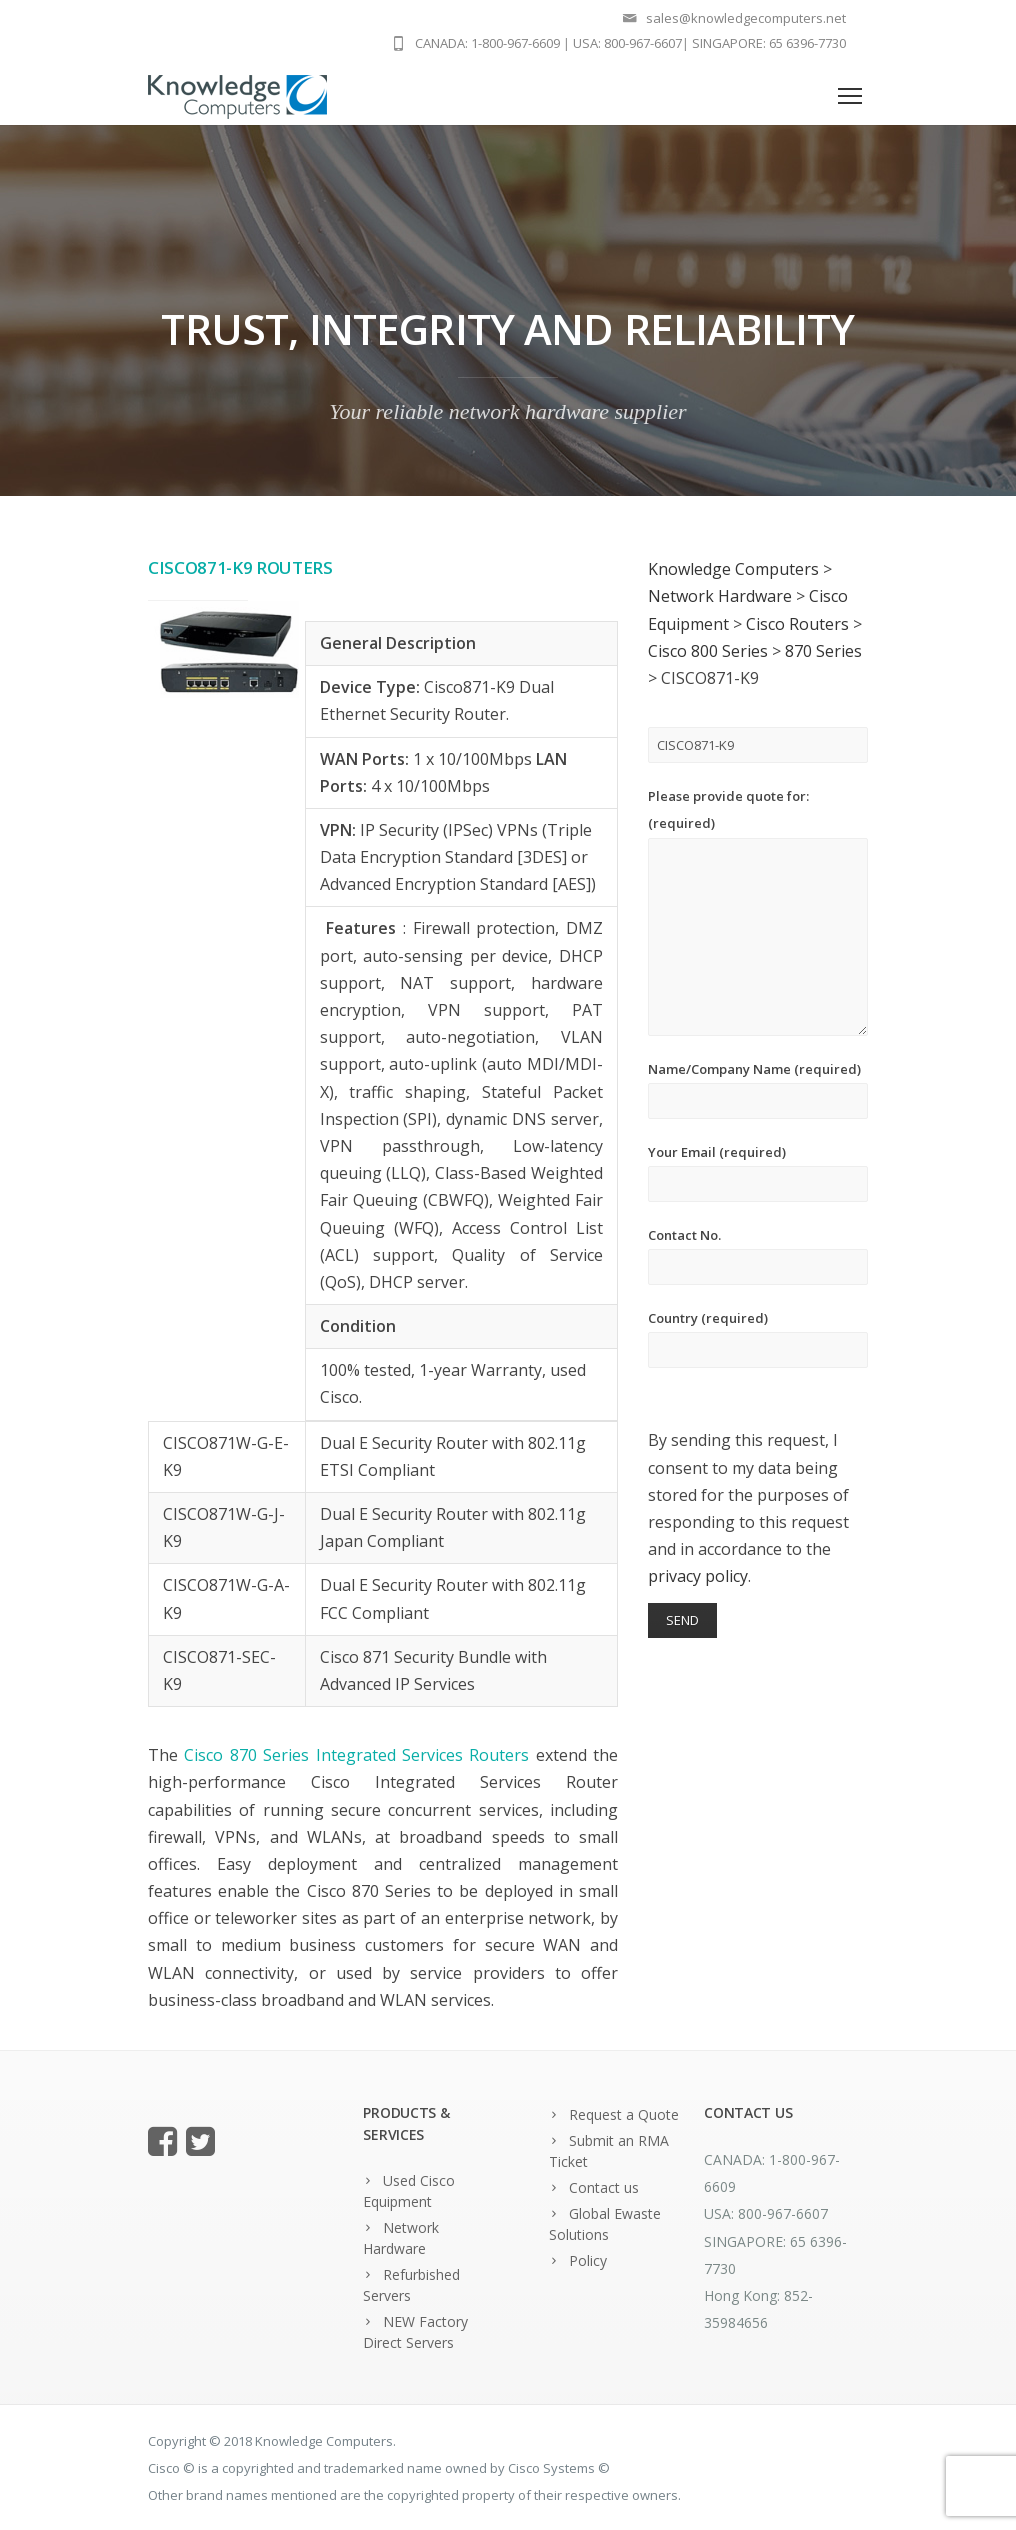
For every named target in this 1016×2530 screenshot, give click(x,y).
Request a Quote (624, 2114)
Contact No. (758, 1255)
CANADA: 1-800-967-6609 (487, 43)
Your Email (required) (758, 1172)
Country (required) (758, 1338)
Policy (588, 2260)
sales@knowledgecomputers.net (746, 18)
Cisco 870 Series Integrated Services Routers (356, 1755)
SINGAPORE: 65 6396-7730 (769, 43)
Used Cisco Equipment (409, 2191)
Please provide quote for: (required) (758, 911)
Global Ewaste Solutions (605, 2224)
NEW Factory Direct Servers (415, 2332)
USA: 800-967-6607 (627, 43)
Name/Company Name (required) (758, 1089)
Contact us (604, 2187)
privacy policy (698, 1576)
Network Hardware (401, 2238)
